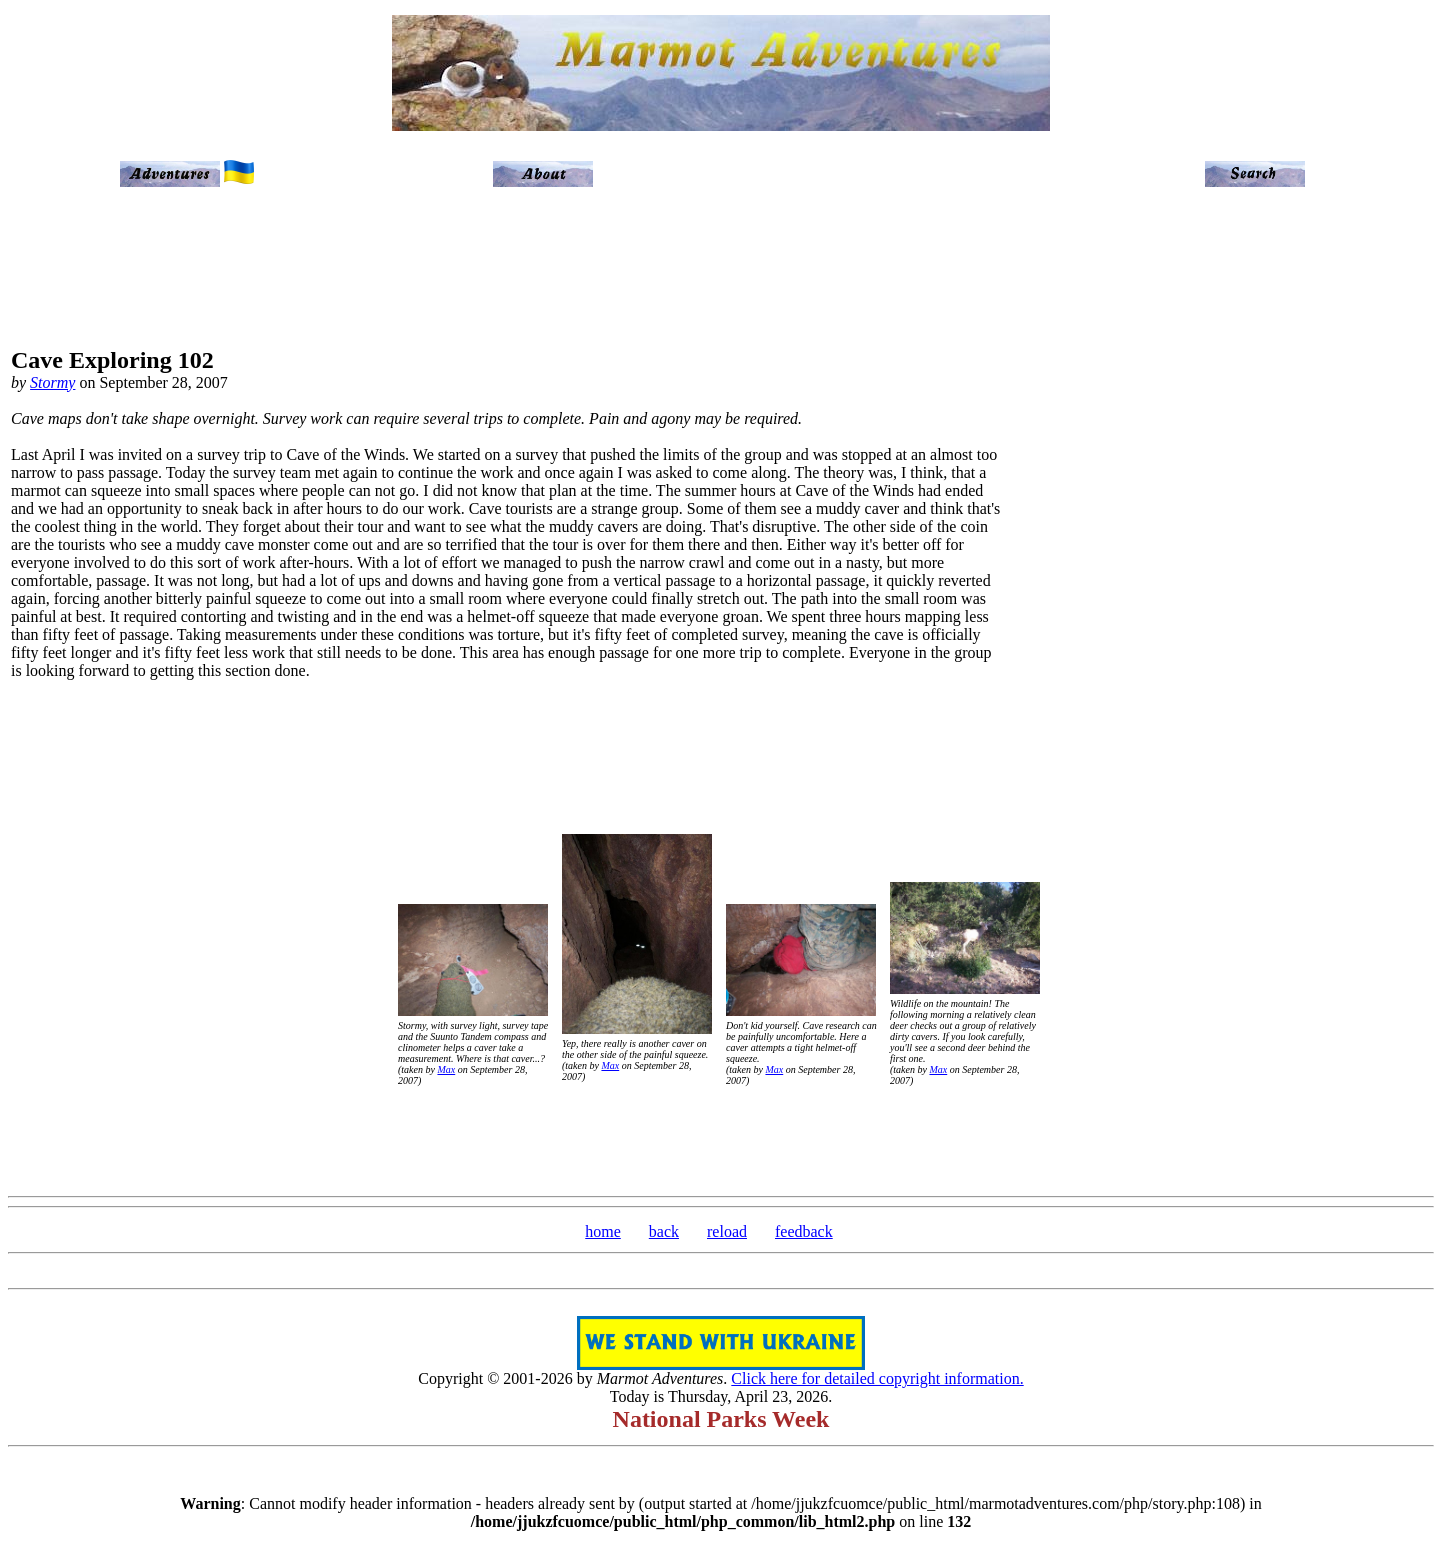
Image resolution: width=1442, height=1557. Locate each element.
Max (446, 1069)
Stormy (52, 382)
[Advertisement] (1348, 522)
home (603, 1231)
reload (727, 1231)
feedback (804, 1231)
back (664, 1231)
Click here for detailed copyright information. (877, 1378)
